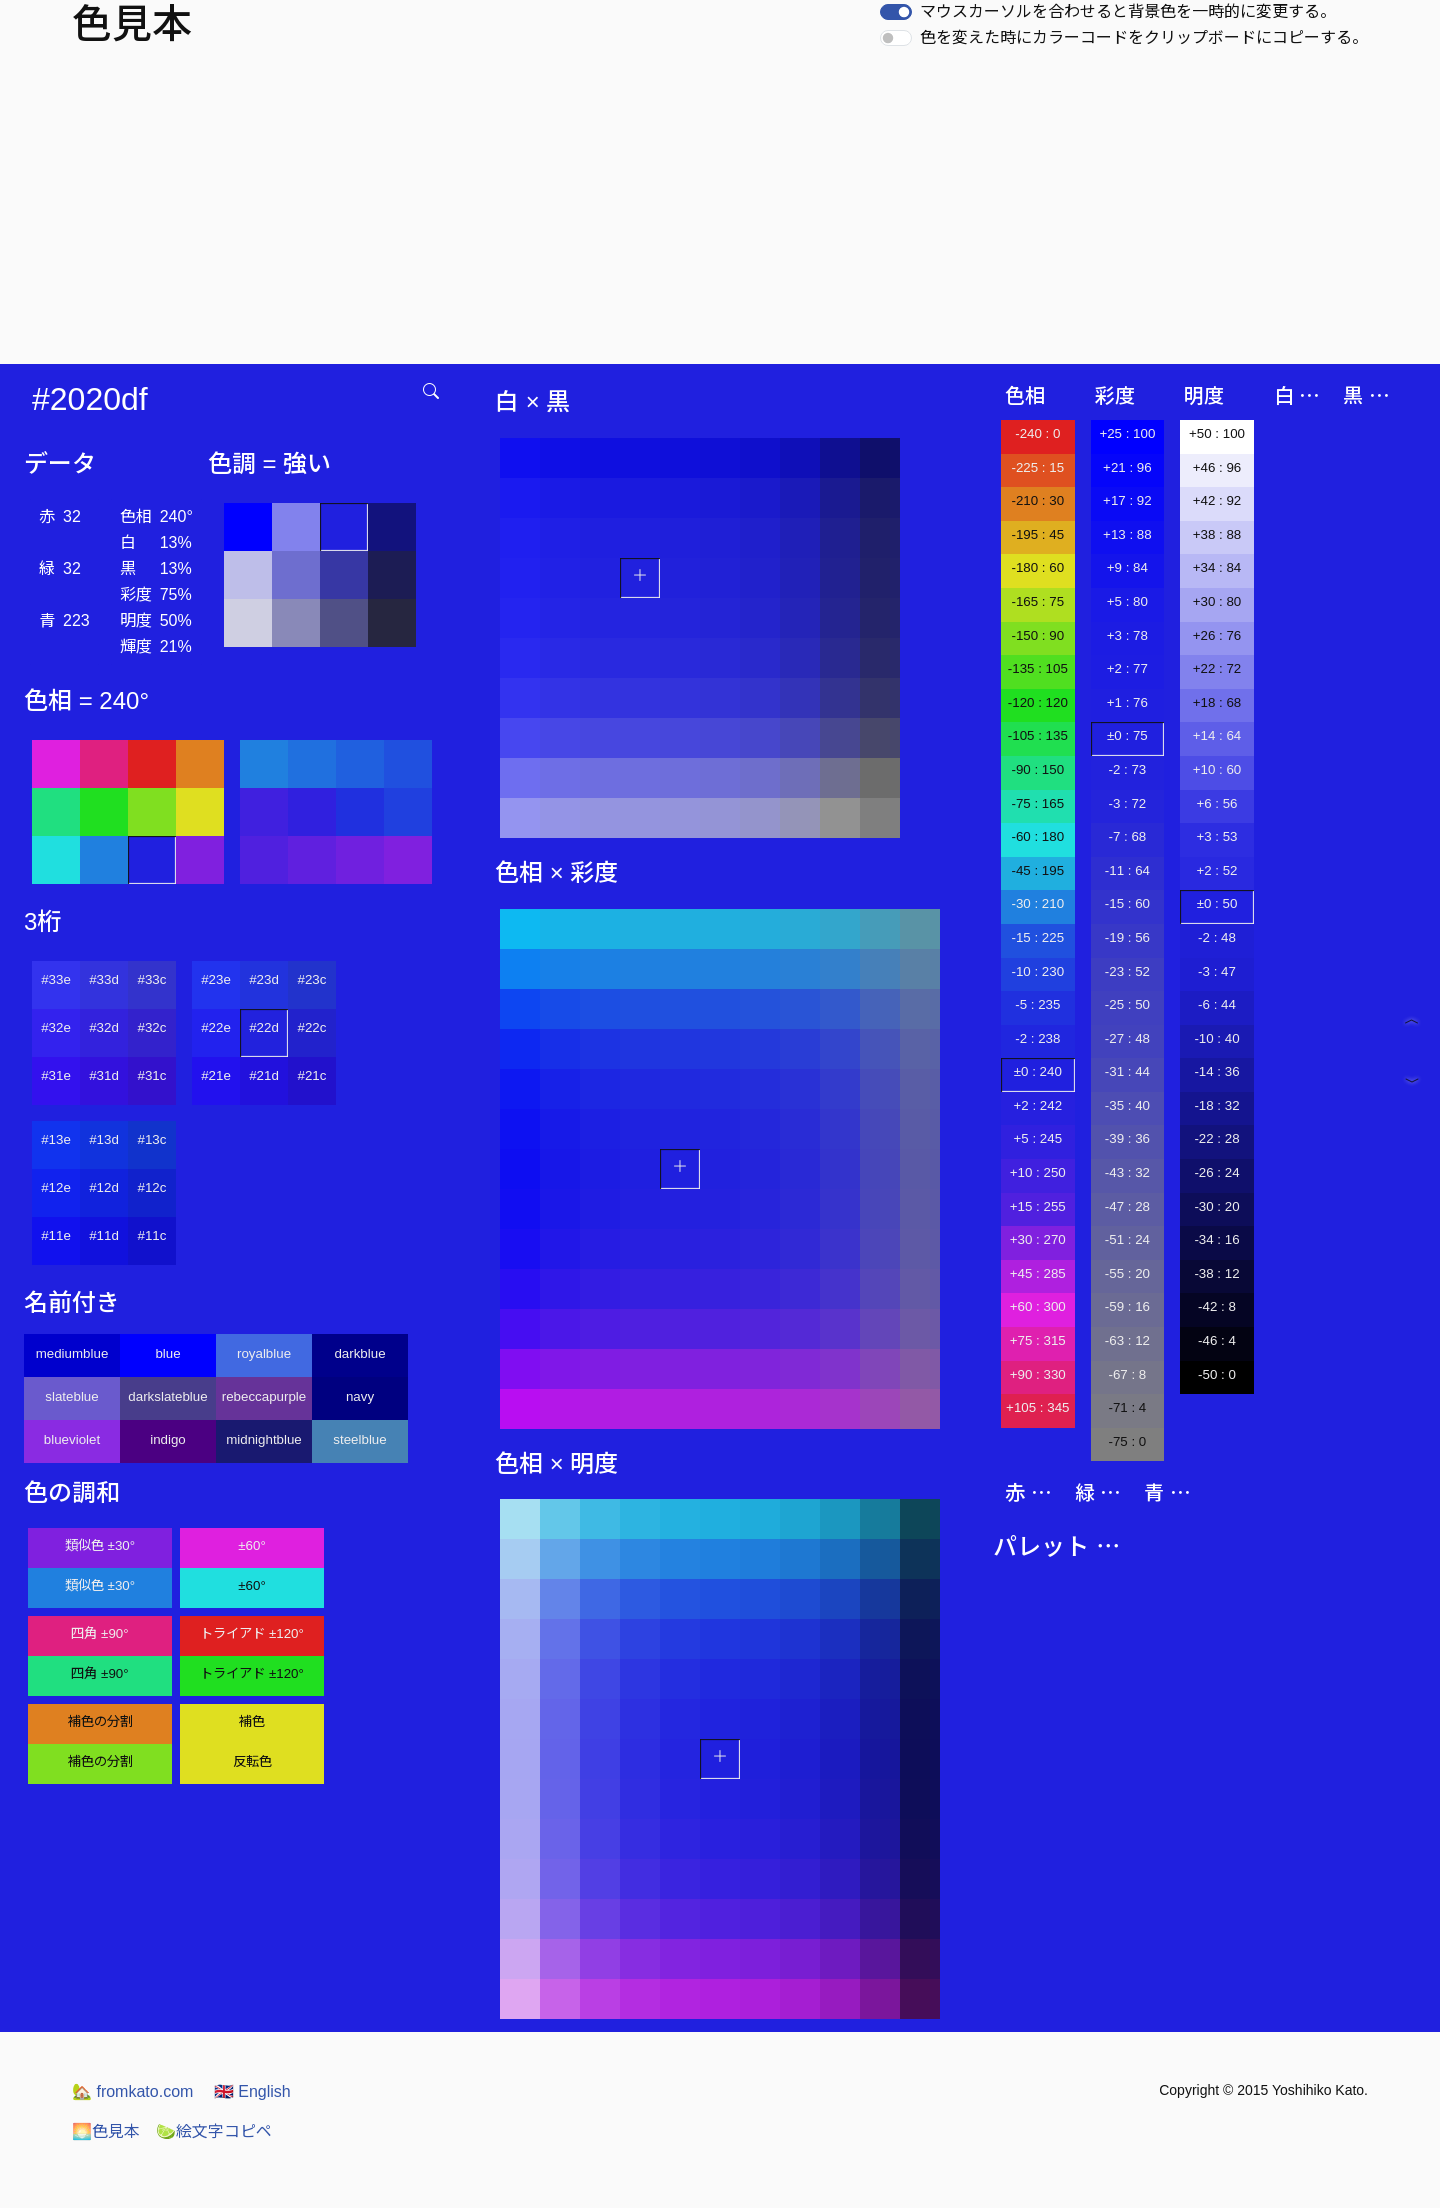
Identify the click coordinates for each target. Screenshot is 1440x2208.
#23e (216, 979)
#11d (104, 1235)
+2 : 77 (1127, 668)
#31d (104, 1075)
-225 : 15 (1037, 467)
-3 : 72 (1127, 803)
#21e (216, 1075)
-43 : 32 (1127, 1172)
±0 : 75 (1127, 735)
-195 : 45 (1037, 534)
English (252, 2091)
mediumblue (72, 1353)
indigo (168, 1439)
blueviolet (72, 1439)
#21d (264, 1075)
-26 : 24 (1216, 1172)
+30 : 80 (1217, 601)
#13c (152, 1139)
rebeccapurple (264, 1396)
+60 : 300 (1038, 1306)
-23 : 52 (1127, 971)
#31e (56, 1075)
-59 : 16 (1127, 1306)
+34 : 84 (1217, 567)
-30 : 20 (1216, 1206)
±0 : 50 (1217, 903)
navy (360, 1396)
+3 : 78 (1127, 635)
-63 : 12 (1127, 1340)
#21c (312, 1075)
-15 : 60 (1127, 903)
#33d (104, 979)
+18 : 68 (1217, 702)
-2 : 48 (1217, 937)
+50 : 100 (1217, 433)
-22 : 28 (1216, 1138)
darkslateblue (167, 1396)
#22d (264, 1027)
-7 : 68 (1127, 836)
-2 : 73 (1127, 769)
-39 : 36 (1127, 1138)
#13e (56, 1139)
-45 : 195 (1037, 870)
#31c (152, 1075)
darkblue (359, 1353)
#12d (104, 1187)
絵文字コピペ (214, 2131)
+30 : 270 (1038, 1239)
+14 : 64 (1217, 735)
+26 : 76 (1217, 635)
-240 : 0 (1037, 433)
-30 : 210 (1037, 903)
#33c (152, 979)
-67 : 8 (1127, 1374)
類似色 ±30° (100, 1545)
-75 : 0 (1127, 1441)
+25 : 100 (1127, 433)
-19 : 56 (1127, 937)
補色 (252, 1721)
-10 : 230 (1037, 971)
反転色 (252, 1761)
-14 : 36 (1216, 1071)
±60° (251, 1545)
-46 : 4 (1217, 1340)
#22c (312, 1027)
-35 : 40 (1127, 1105)
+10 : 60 (1217, 769)
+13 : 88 (1127, 534)
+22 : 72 (1217, 668)
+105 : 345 (1037, 1407)
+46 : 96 (1217, 467)
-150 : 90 (1037, 635)
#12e (56, 1187)
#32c (152, 1027)
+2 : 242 (1038, 1105)
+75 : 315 (1038, 1340)
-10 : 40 (1216, 1038)
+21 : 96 (1127, 467)
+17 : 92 (1127, 500)
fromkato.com (132, 2091)
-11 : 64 (1127, 870)
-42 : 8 (1217, 1306)
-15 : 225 (1037, 937)
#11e (56, 1235)
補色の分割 (100, 1721)
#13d (104, 1139)
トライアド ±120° (252, 1633)
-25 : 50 (1127, 1004)
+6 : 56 (1216, 803)
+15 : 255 (1038, 1206)
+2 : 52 (1216, 870)
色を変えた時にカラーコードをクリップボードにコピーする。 (1144, 37)
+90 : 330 (1038, 1374)
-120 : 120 (1038, 702)
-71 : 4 (1127, 1407)
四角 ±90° (99, 1633)
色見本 (106, 2131)
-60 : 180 (1037, 836)
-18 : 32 (1216, 1105)
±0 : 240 (1038, 1071)
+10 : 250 (1038, 1172)
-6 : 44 (1217, 1004)
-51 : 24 (1127, 1239)
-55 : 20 (1127, 1273)
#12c (152, 1187)
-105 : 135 (1038, 735)
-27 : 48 (1127, 1038)
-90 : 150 (1037, 769)
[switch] (896, 12)
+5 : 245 (1038, 1138)
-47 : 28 (1127, 1206)
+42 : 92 (1217, 500)
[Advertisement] (720, 214)
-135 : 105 (1038, 668)
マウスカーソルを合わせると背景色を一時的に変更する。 (1128, 11)
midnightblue (264, 1439)
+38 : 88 (1217, 534)
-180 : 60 (1037, 567)
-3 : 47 (1217, 971)
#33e (56, 979)
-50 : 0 (1217, 1374)
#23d (264, 979)
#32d (104, 1027)
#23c (312, 979)
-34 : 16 (1216, 1239)
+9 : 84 (1127, 567)
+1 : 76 (1127, 702)
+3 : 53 (1216, 836)
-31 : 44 (1127, 1071)
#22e (216, 1027)
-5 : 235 (1037, 1004)
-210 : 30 (1037, 500)
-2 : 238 (1037, 1038)
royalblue (264, 1353)
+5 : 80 (1127, 601)
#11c (152, 1235)
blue (167, 1353)
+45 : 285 (1038, 1273)
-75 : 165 (1037, 803)
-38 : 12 (1216, 1273)
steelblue (359, 1439)
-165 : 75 (1037, 601)
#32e (56, 1027)
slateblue (71, 1396)
